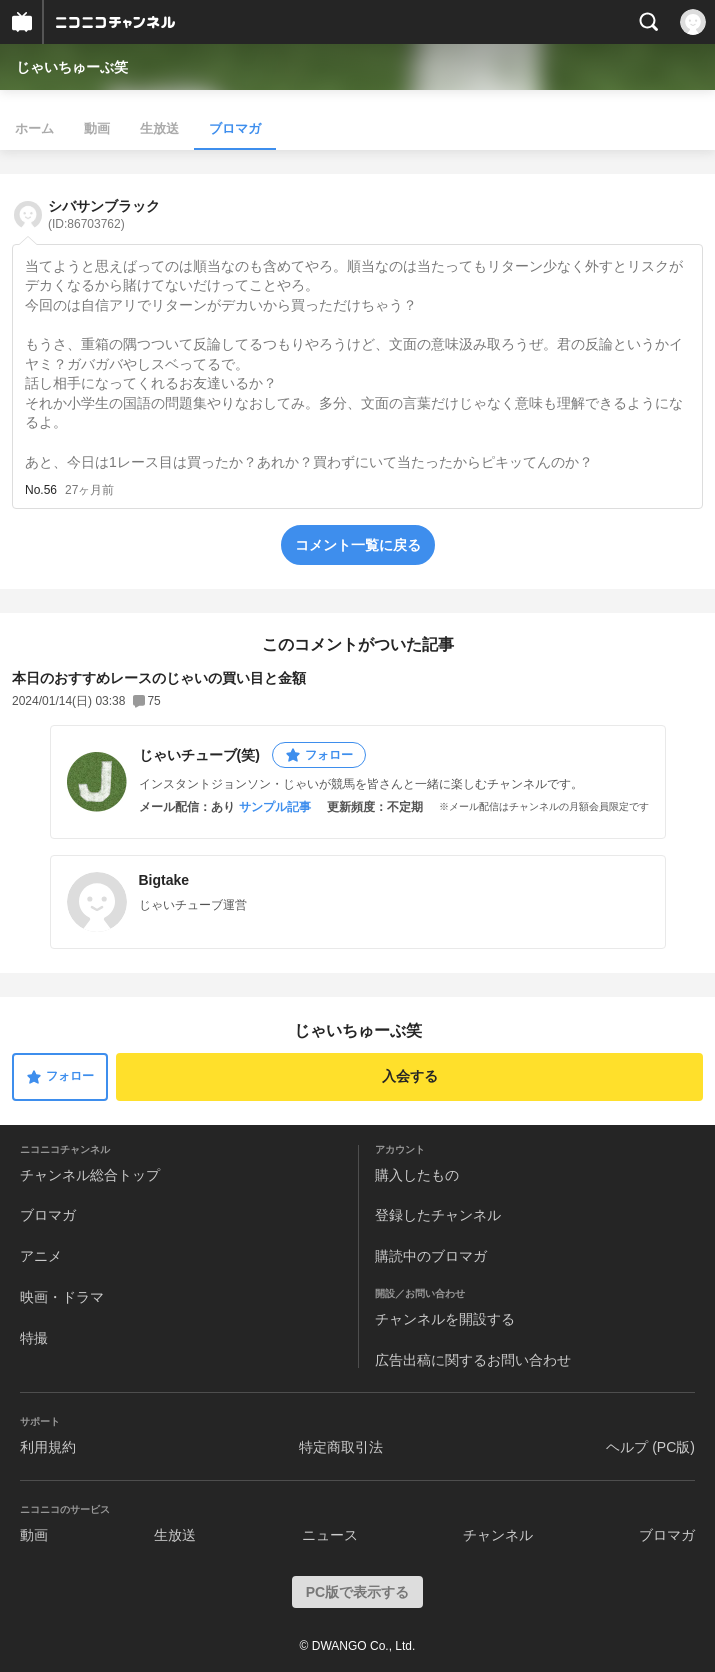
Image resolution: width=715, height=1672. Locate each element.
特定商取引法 (341, 1447)
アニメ (41, 1256)
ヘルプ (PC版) (650, 1447)
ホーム (34, 128)
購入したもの (417, 1175)
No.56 (41, 490)
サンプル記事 (275, 807)
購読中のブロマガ (431, 1256)
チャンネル (498, 1535)
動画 (97, 128)
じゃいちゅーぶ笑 (72, 67)
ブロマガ (235, 128)
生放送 (159, 128)
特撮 (34, 1338)
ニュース (330, 1535)
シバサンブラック (104, 214)
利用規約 (48, 1447)
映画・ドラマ (62, 1297)
